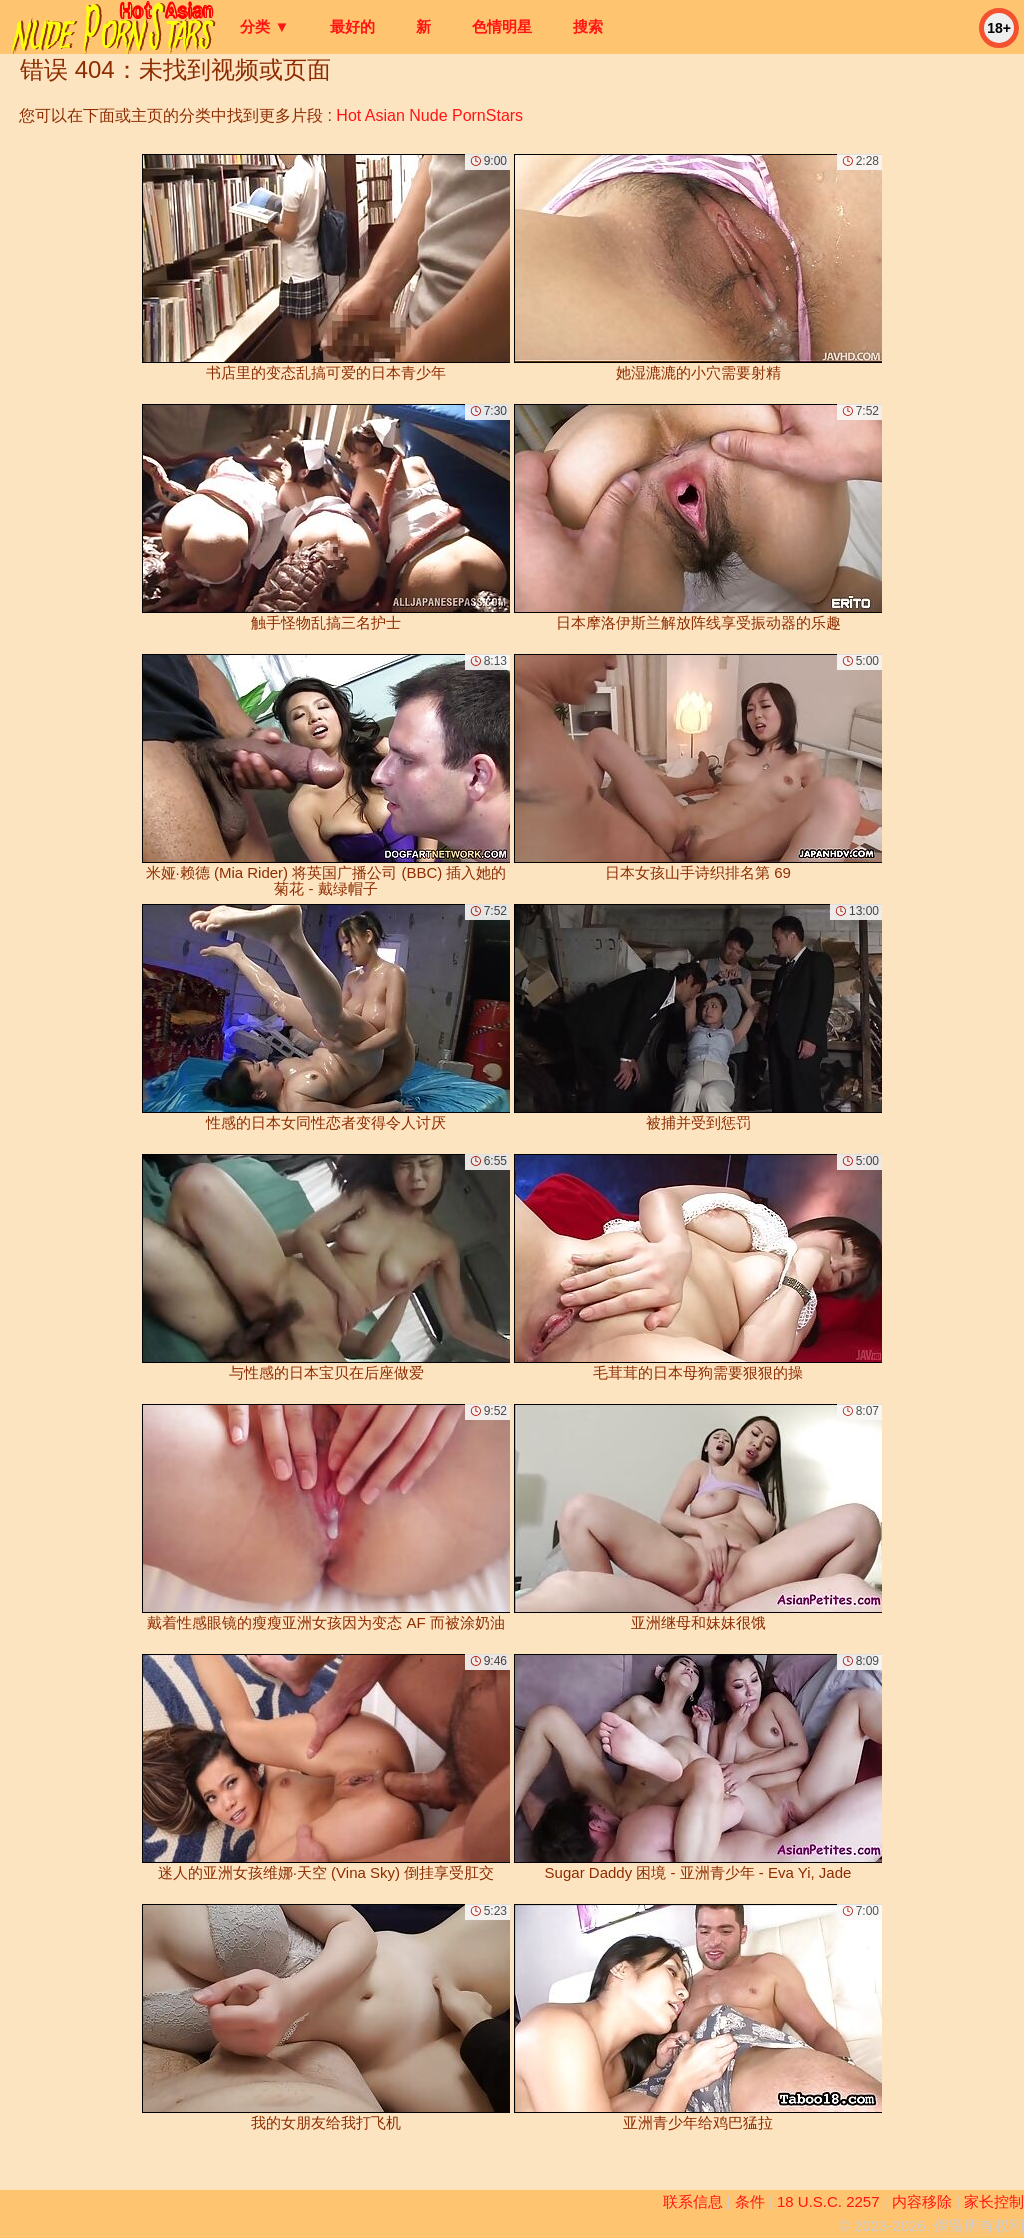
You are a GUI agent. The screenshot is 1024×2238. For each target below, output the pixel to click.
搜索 (588, 26)
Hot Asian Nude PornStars (429, 115)
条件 (750, 2201)
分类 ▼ (264, 26)
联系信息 (693, 2201)
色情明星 (502, 26)
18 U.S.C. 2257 (828, 2201)
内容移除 (922, 2201)
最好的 (352, 26)
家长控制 (994, 2201)
